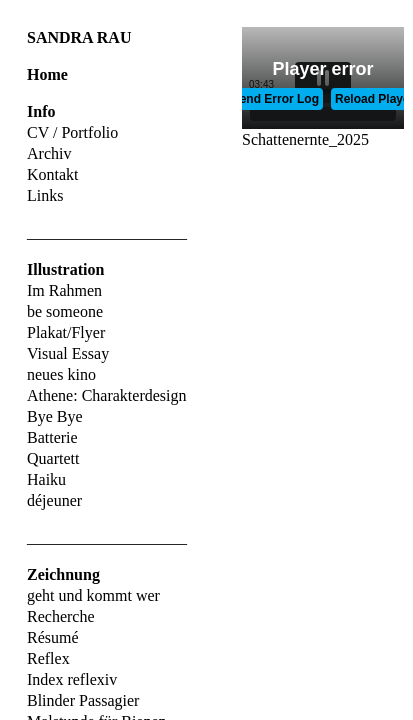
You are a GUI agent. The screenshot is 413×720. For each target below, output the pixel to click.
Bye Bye (55, 416)
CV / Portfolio (72, 132)
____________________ (107, 232)
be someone (65, 311)
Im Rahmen (64, 290)
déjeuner (54, 500)
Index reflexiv (72, 679)
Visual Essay (68, 353)
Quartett (53, 458)
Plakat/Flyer (66, 332)
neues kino (61, 374)
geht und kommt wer (93, 595)
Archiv (49, 153)
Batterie (52, 437)
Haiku (46, 479)
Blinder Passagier (83, 700)
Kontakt (53, 174)
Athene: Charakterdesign (107, 395)
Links (45, 195)
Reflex (48, 658)
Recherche (61, 616)
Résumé (53, 637)
